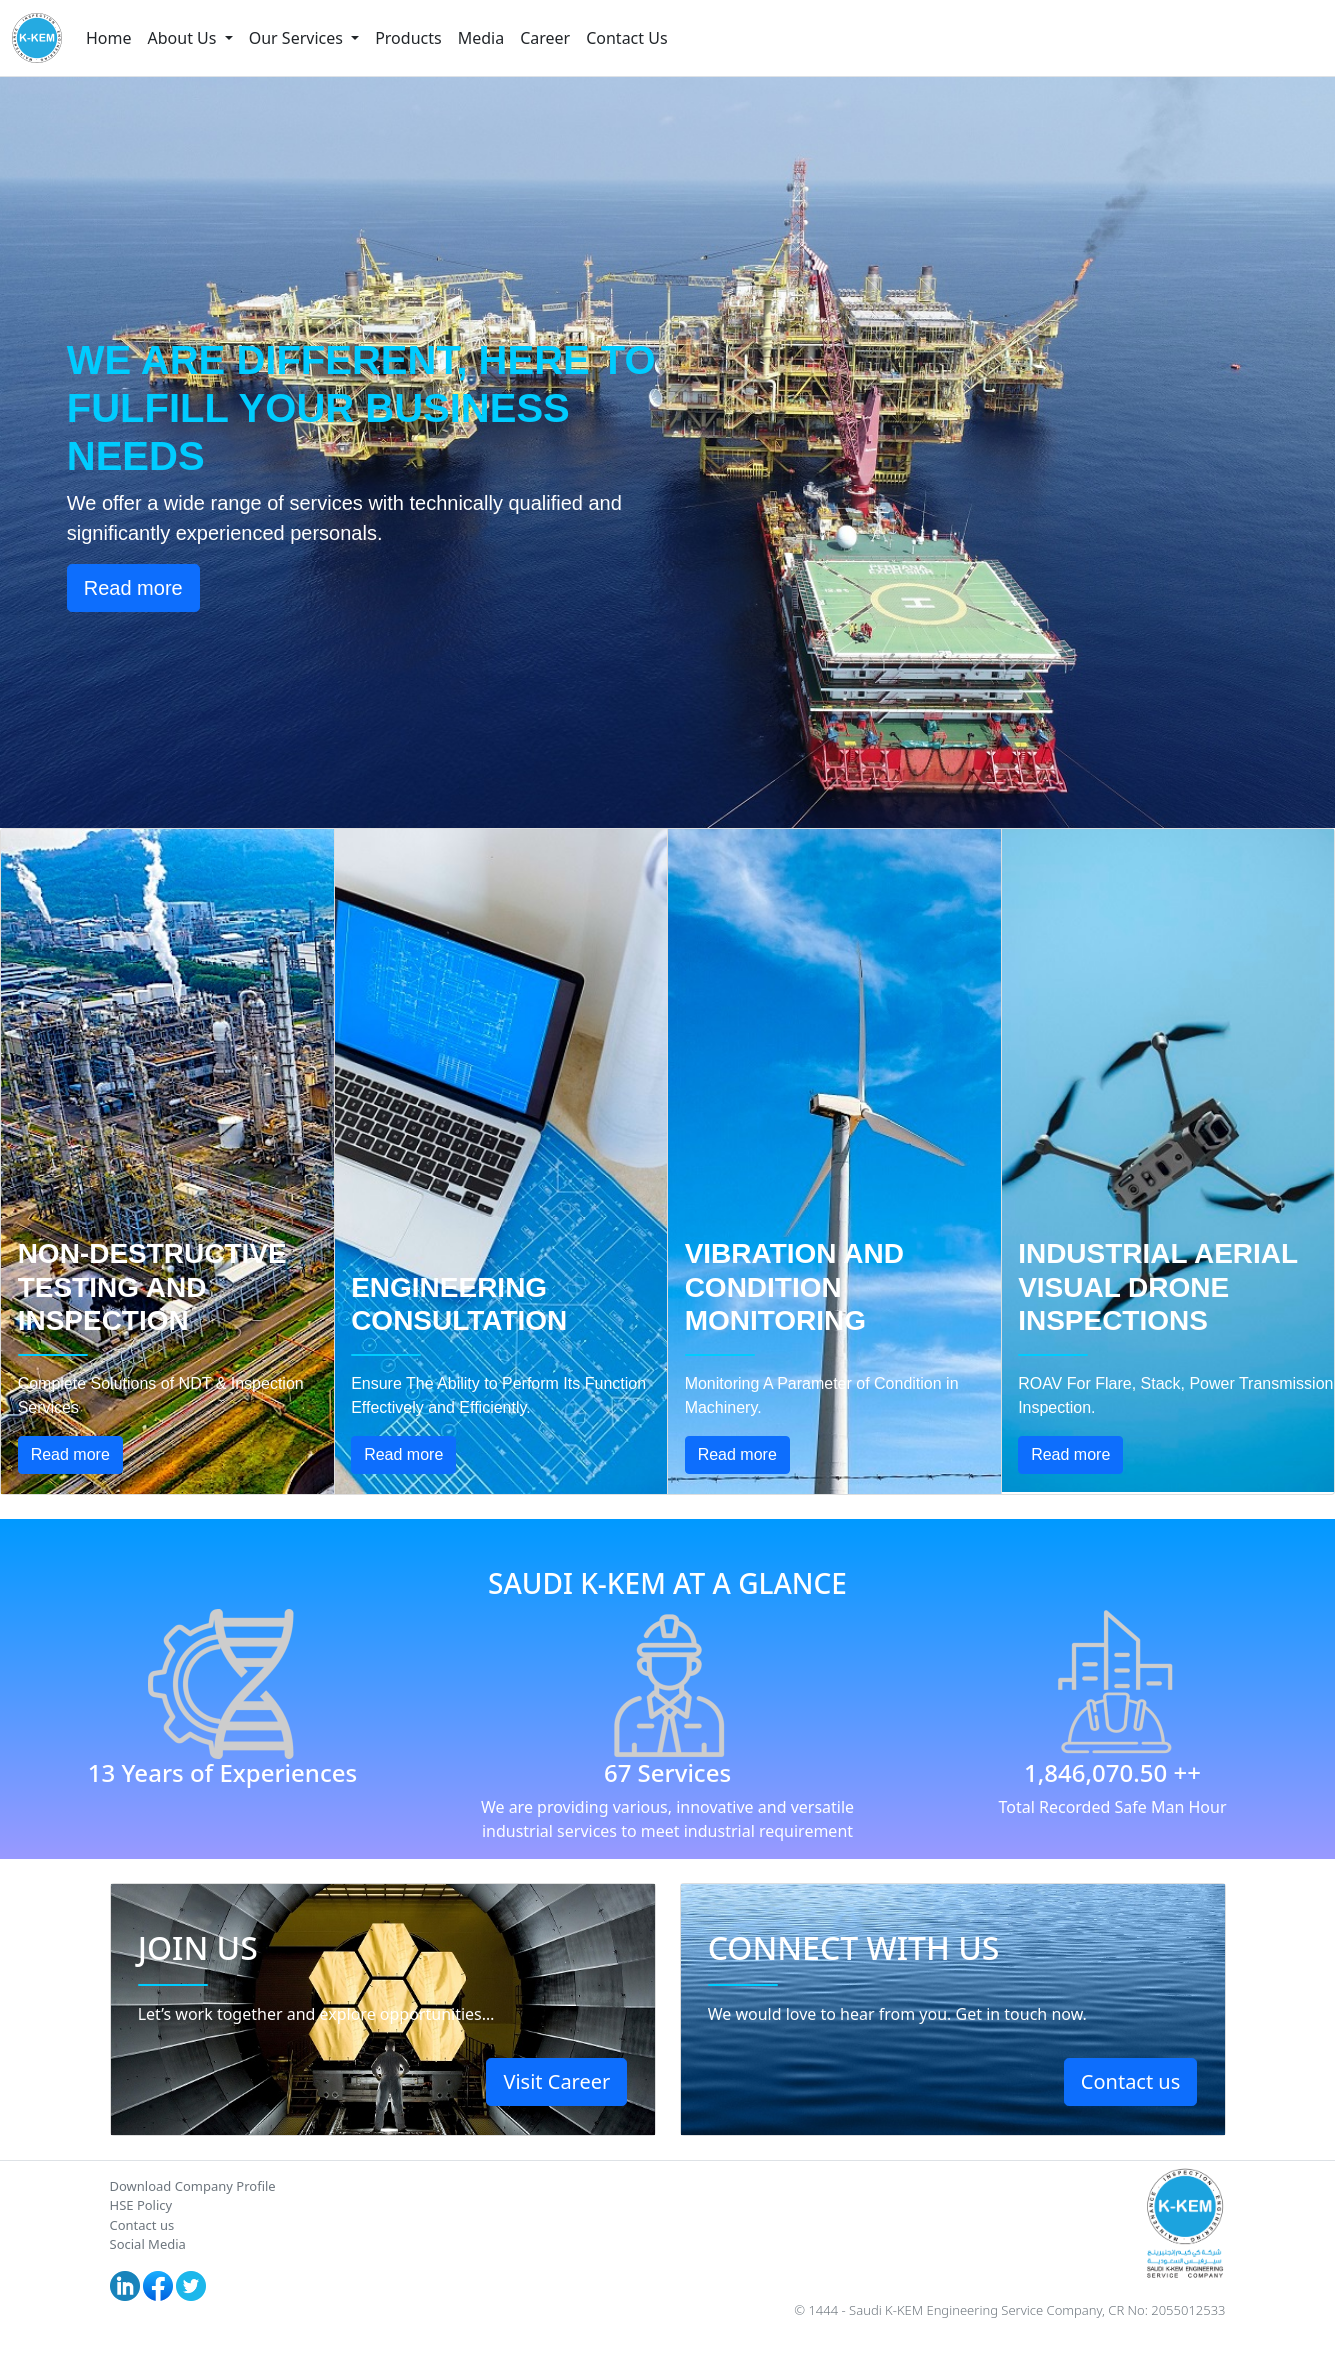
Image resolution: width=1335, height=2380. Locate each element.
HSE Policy (141, 2205)
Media (481, 38)
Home (109, 38)
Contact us (1131, 2081)
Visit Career (556, 2081)
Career (545, 38)
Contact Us (626, 38)
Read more (133, 588)
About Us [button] (184, 38)
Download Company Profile (193, 2186)
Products (408, 38)
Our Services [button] (298, 38)
